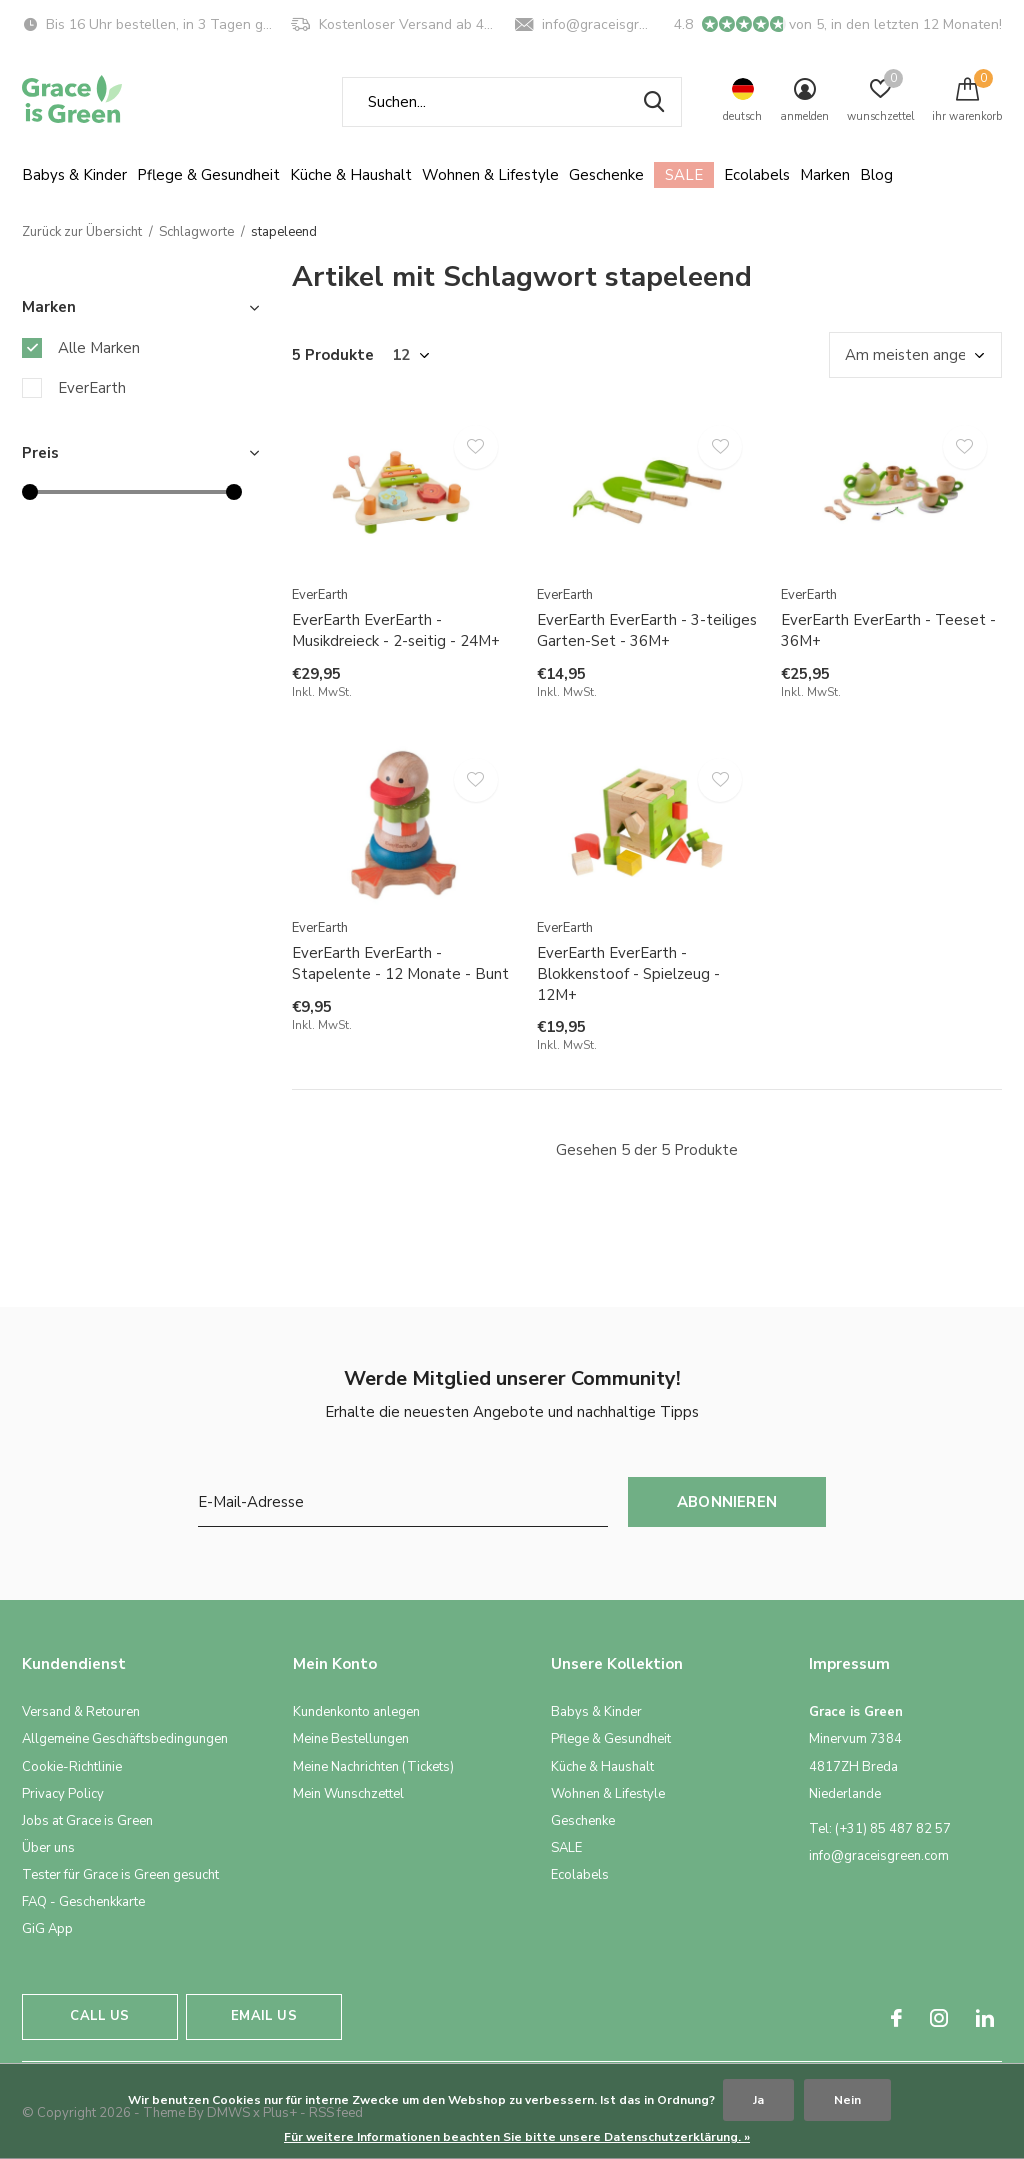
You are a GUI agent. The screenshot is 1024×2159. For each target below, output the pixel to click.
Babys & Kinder (74, 175)
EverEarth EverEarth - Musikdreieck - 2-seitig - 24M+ (396, 630)
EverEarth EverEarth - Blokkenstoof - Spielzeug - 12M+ (628, 974)
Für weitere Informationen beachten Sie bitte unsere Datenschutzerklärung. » (517, 2137)
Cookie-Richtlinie (72, 1767)
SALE (684, 175)
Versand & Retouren (81, 1712)
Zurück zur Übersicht (82, 232)
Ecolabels (757, 175)
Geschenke (606, 175)
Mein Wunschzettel (348, 1794)
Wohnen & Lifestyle (490, 175)
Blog (876, 175)
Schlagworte (196, 232)
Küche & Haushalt (351, 175)
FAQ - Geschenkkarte (83, 1902)
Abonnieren (727, 1502)
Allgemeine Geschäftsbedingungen (125, 1739)
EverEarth (92, 388)
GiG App (47, 1929)
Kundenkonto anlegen (356, 1712)
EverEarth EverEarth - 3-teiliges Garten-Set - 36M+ (647, 630)
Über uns (48, 1848)
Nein (847, 2100)
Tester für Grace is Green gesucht (120, 1875)
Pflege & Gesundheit (208, 175)
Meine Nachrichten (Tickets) (373, 1767)
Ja (758, 2100)
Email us (263, 2016)
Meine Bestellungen (351, 1739)
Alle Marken (99, 348)
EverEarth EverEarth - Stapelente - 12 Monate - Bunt (400, 963)
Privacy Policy (63, 1794)
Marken (825, 175)
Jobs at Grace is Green (87, 1821)
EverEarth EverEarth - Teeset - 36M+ (888, 630)
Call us (99, 2016)
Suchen (654, 102)
